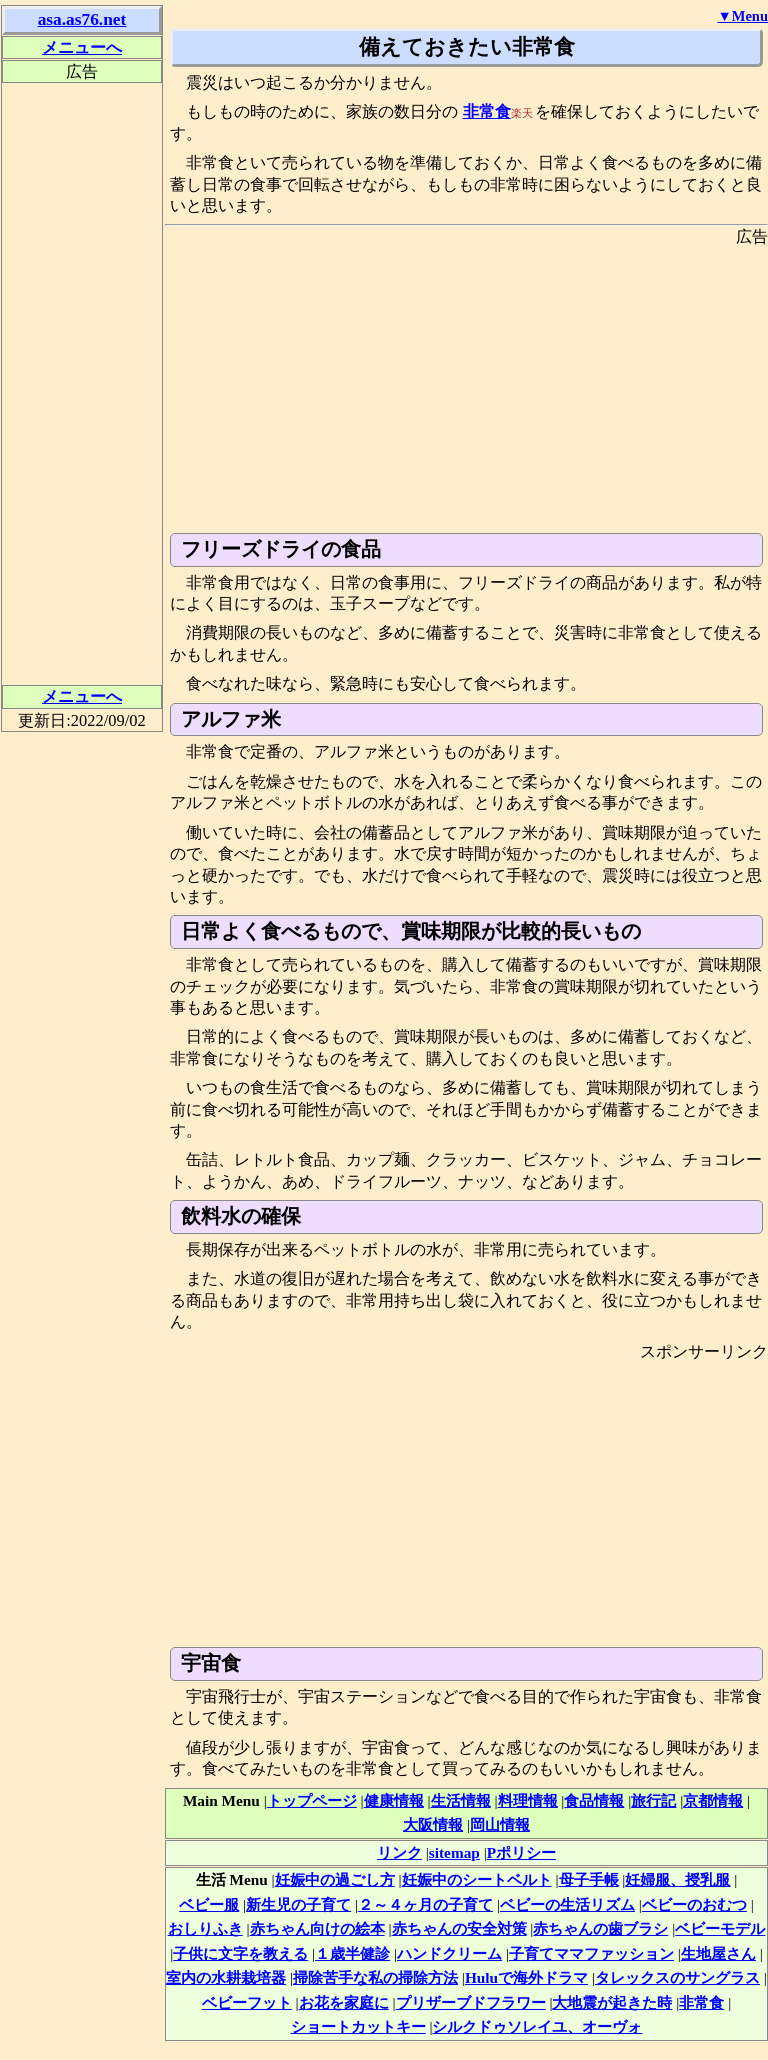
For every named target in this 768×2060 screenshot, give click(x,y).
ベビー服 (209, 1904)
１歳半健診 (352, 1953)
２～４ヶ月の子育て (425, 1904)
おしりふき (205, 1928)
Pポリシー (521, 1852)
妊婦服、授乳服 (677, 1879)
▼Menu (742, 16)
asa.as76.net (82, 19)
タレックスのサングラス (677, 1977)
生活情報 (461, 1800)
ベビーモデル (720, 1928)
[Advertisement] (466, 388)
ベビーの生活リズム (567, 1904)
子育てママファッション (591, 1953)
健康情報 (394, 1800)
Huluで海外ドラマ (526, 1977)
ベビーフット (247, 2002)
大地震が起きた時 (612, 2002)
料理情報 (528, 1800)
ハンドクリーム (449, 1953)
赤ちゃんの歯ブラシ (600, 1928)
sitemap (454, 1852)
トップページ (312, 1800)
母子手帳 (589, 1879)
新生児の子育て (298, 1904)
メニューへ (82, 47)
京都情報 (713, 1800)
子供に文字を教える (240, 1953)
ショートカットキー (358, 2026)
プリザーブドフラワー (471, 2002)
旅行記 (653, 1800)
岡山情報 (500, 1824)
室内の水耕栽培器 (226, 1977)
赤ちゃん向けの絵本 (317, 1928)
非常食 (487, 111)
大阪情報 (433, 1824)
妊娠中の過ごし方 (335, 1879)
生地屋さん (718, 1953)
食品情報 (594, 1800)
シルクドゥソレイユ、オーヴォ (537, 2026)
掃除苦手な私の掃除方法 (375, 1977)
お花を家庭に (344, 2002)
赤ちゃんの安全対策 (459, 1928)
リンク (399, 1852)
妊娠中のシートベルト (477, 1879)
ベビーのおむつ (694, 1904)
